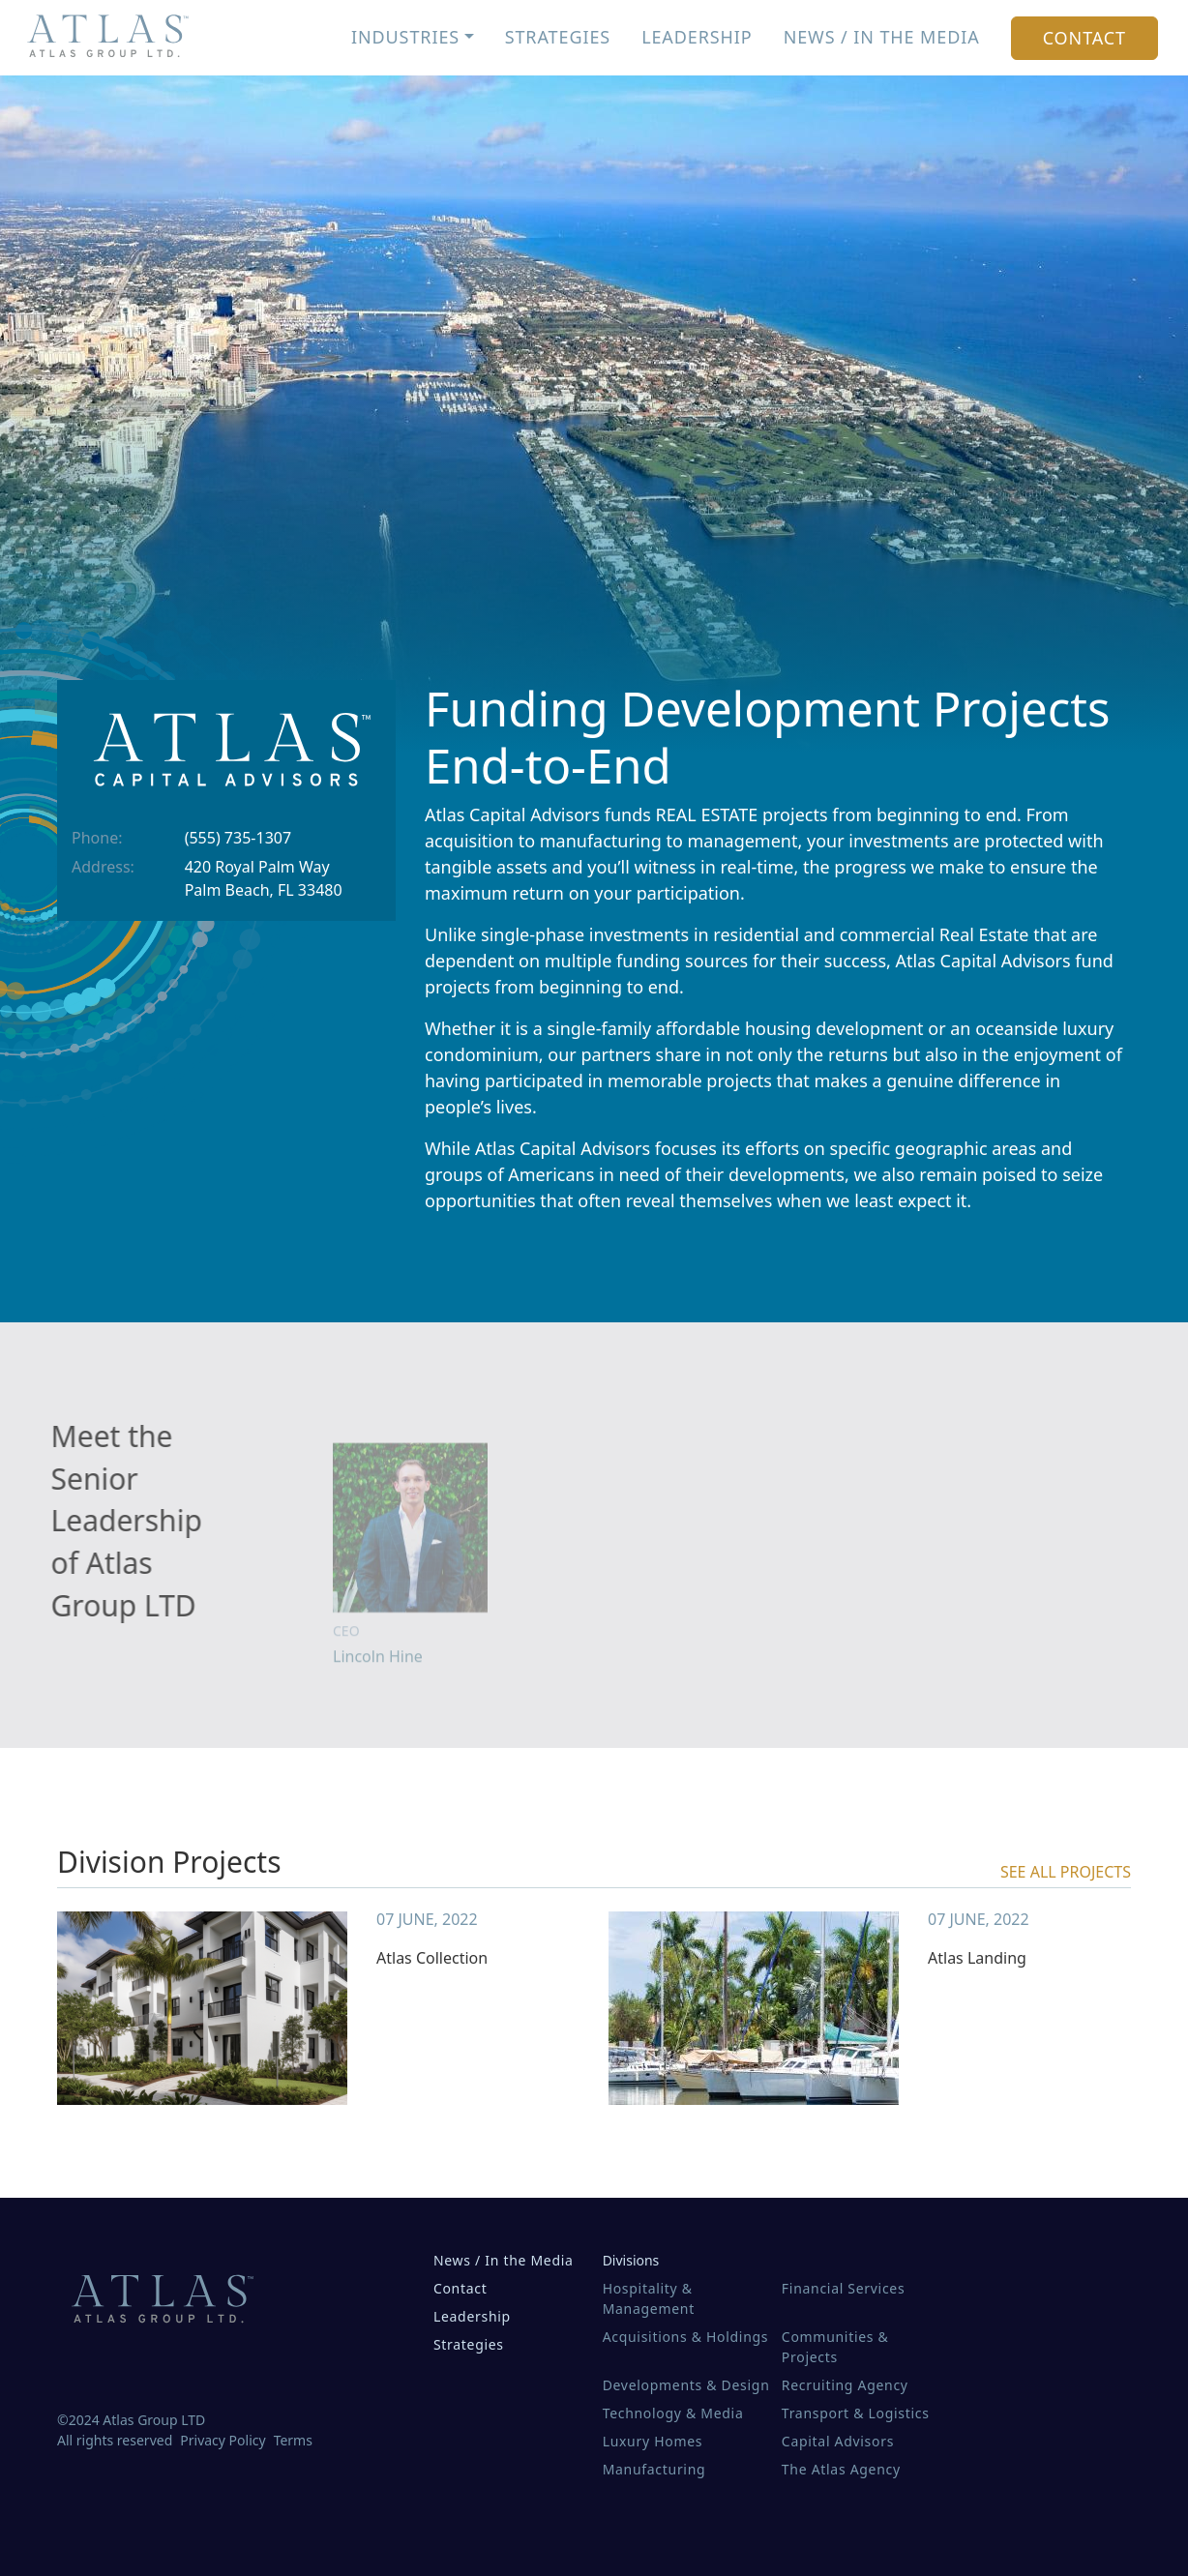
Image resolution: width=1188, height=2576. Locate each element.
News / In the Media (882, 36)
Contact (1084, 37)
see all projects (1065, 1871)
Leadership (697, 36)
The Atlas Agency (841, 2469)
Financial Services (843, 2288)
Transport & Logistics (856, 2413)
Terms (293, 2440)
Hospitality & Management (649, 2298)
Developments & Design (686, 2385)
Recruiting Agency (845, 2385)
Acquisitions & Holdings (686, 2336)
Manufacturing (654, 2469)
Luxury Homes (653, 2441)
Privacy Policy (222, 2440)
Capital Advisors (838, 2441)
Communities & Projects (835, 2346)
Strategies (557, 36)
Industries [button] (405, 36)
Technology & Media (673, 2413)
